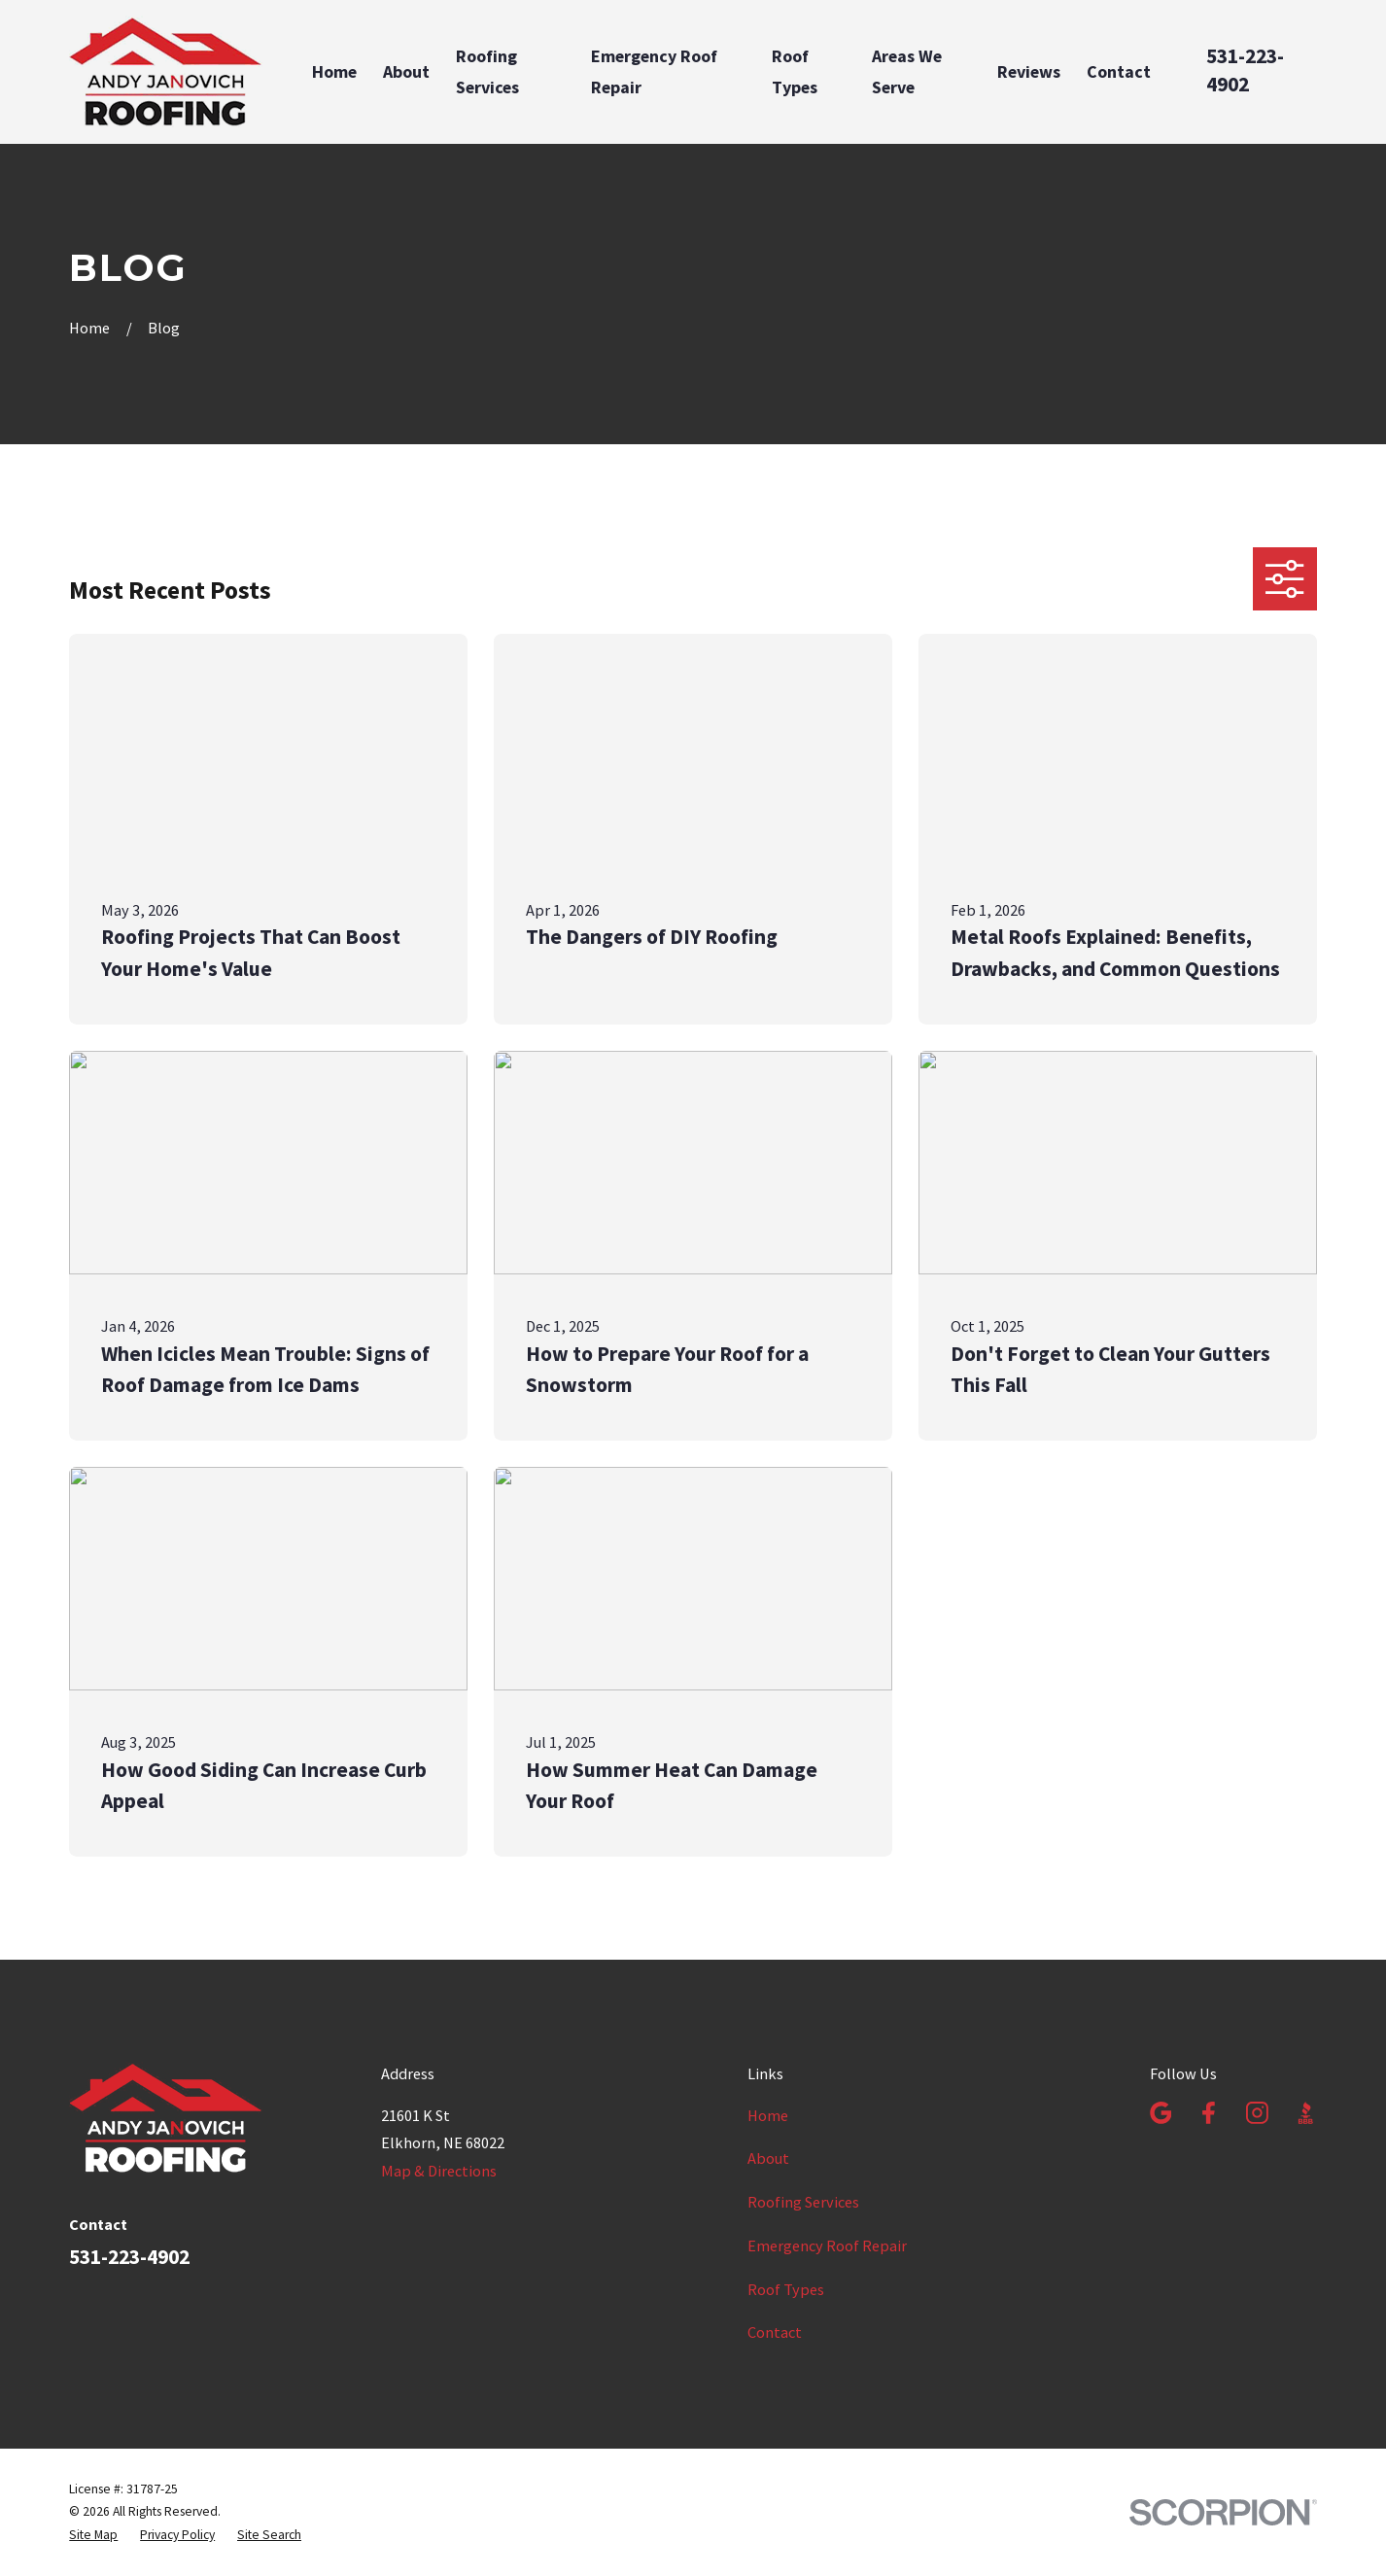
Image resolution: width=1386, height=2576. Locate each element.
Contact (774, 2332)
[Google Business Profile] (1161, 2113)
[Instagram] (1257, 2113)
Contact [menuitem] (1119, 71)
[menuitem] (93, 2535)
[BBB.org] (1306, 2113)
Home (767, 2115)
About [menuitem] (406, 71)
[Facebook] (1208, 2113)
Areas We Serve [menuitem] (907, 71)
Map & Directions (439, 2170)
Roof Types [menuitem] (794, 71)
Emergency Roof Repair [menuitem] (654, 71)
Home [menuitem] (334, 71)
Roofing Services (803, 2201)
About (768, 2158)
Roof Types (785, 2289)
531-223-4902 (1245, 70)
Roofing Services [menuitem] (487, 71)
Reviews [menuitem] (1028, 71)
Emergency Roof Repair (827, 2245)
